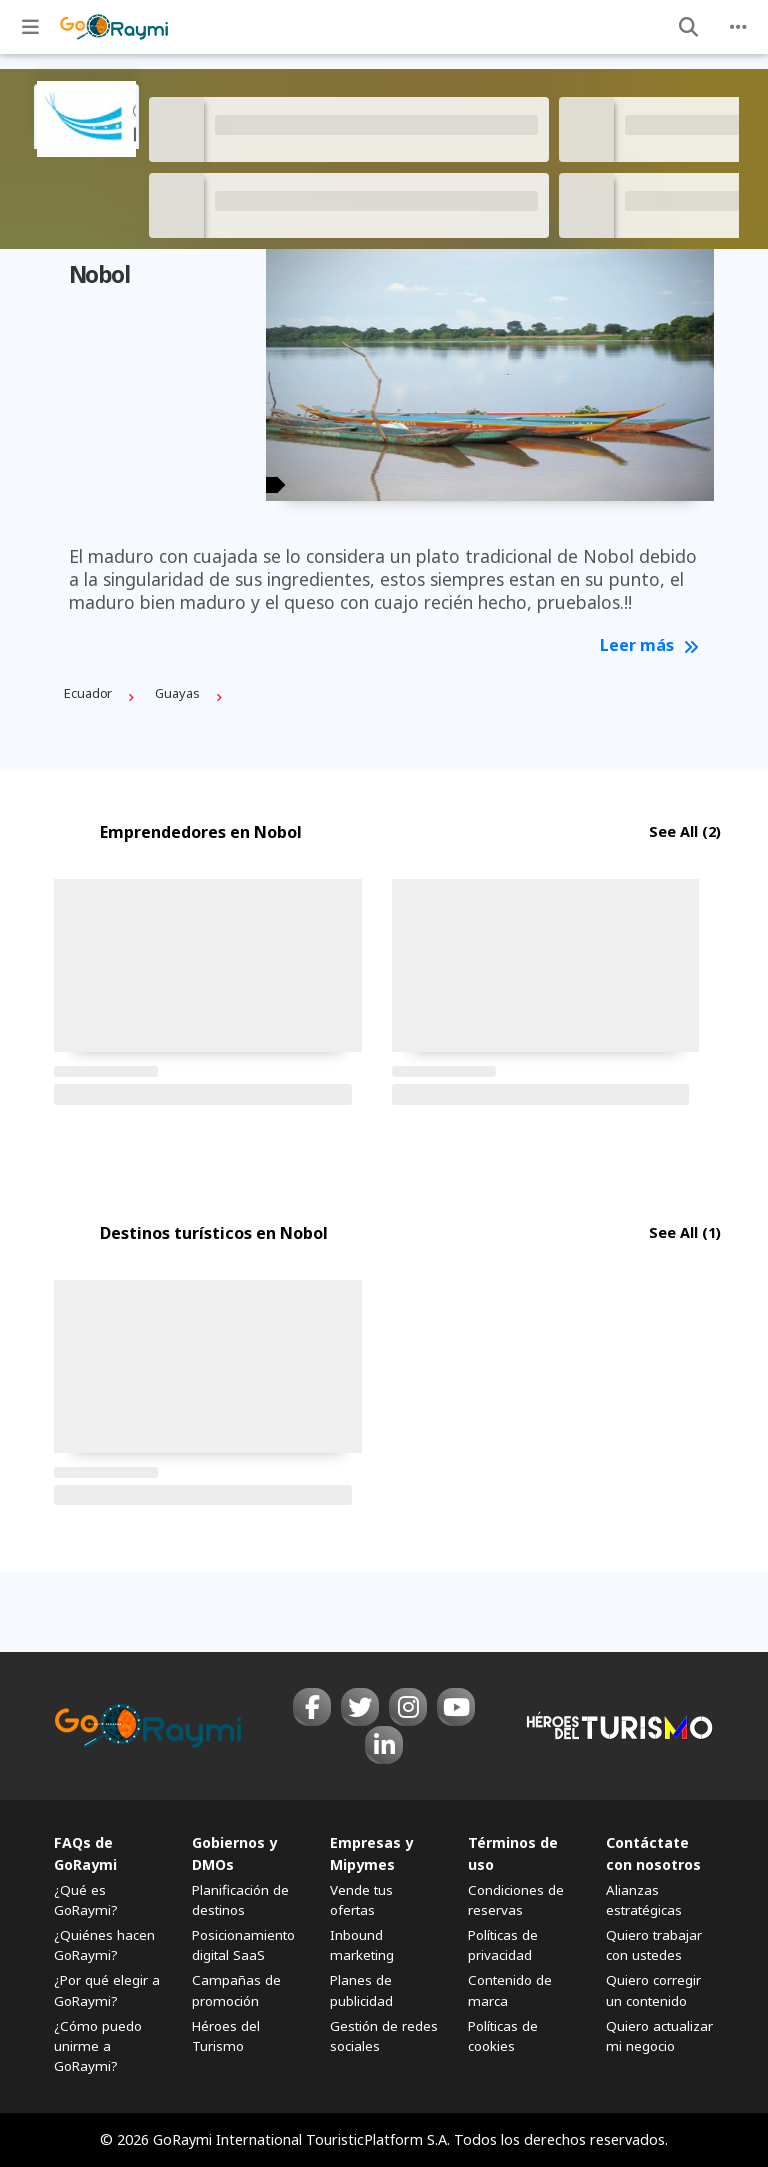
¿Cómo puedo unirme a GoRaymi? (98, 2046)
